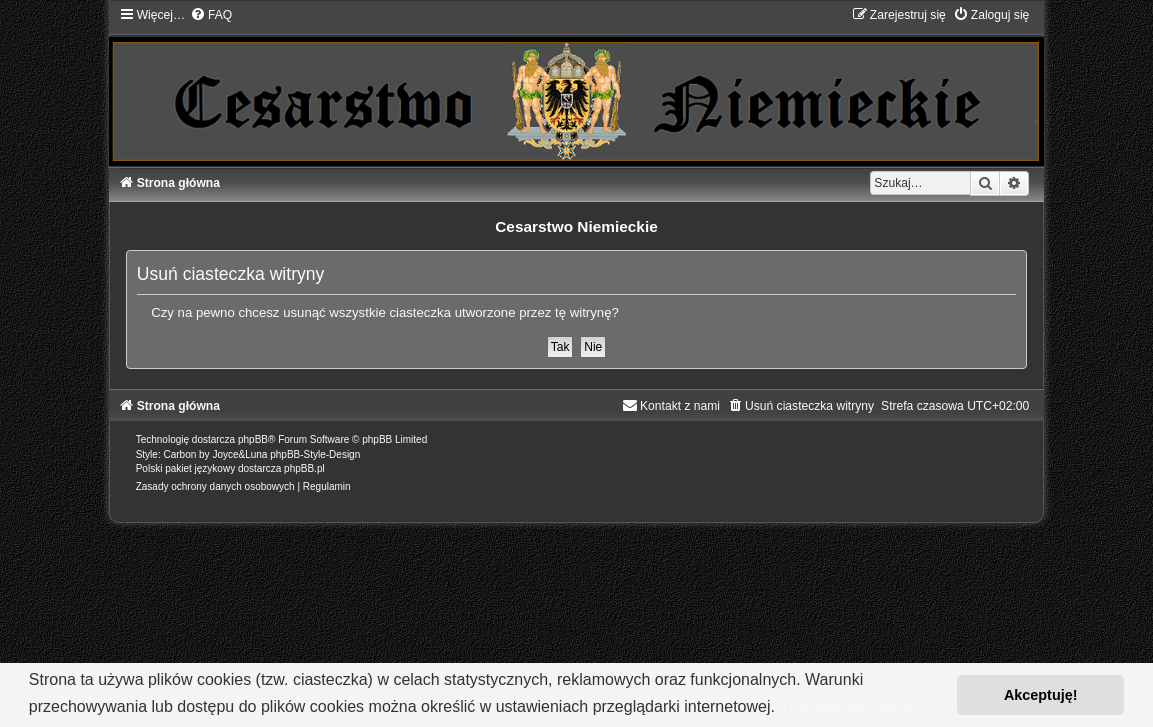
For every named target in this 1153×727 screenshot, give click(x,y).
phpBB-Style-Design (315, 454)
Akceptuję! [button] (1041, 695)
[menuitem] (211, 15)
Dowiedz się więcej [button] (850, 706)
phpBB (253, 439)
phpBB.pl (304, 468)
